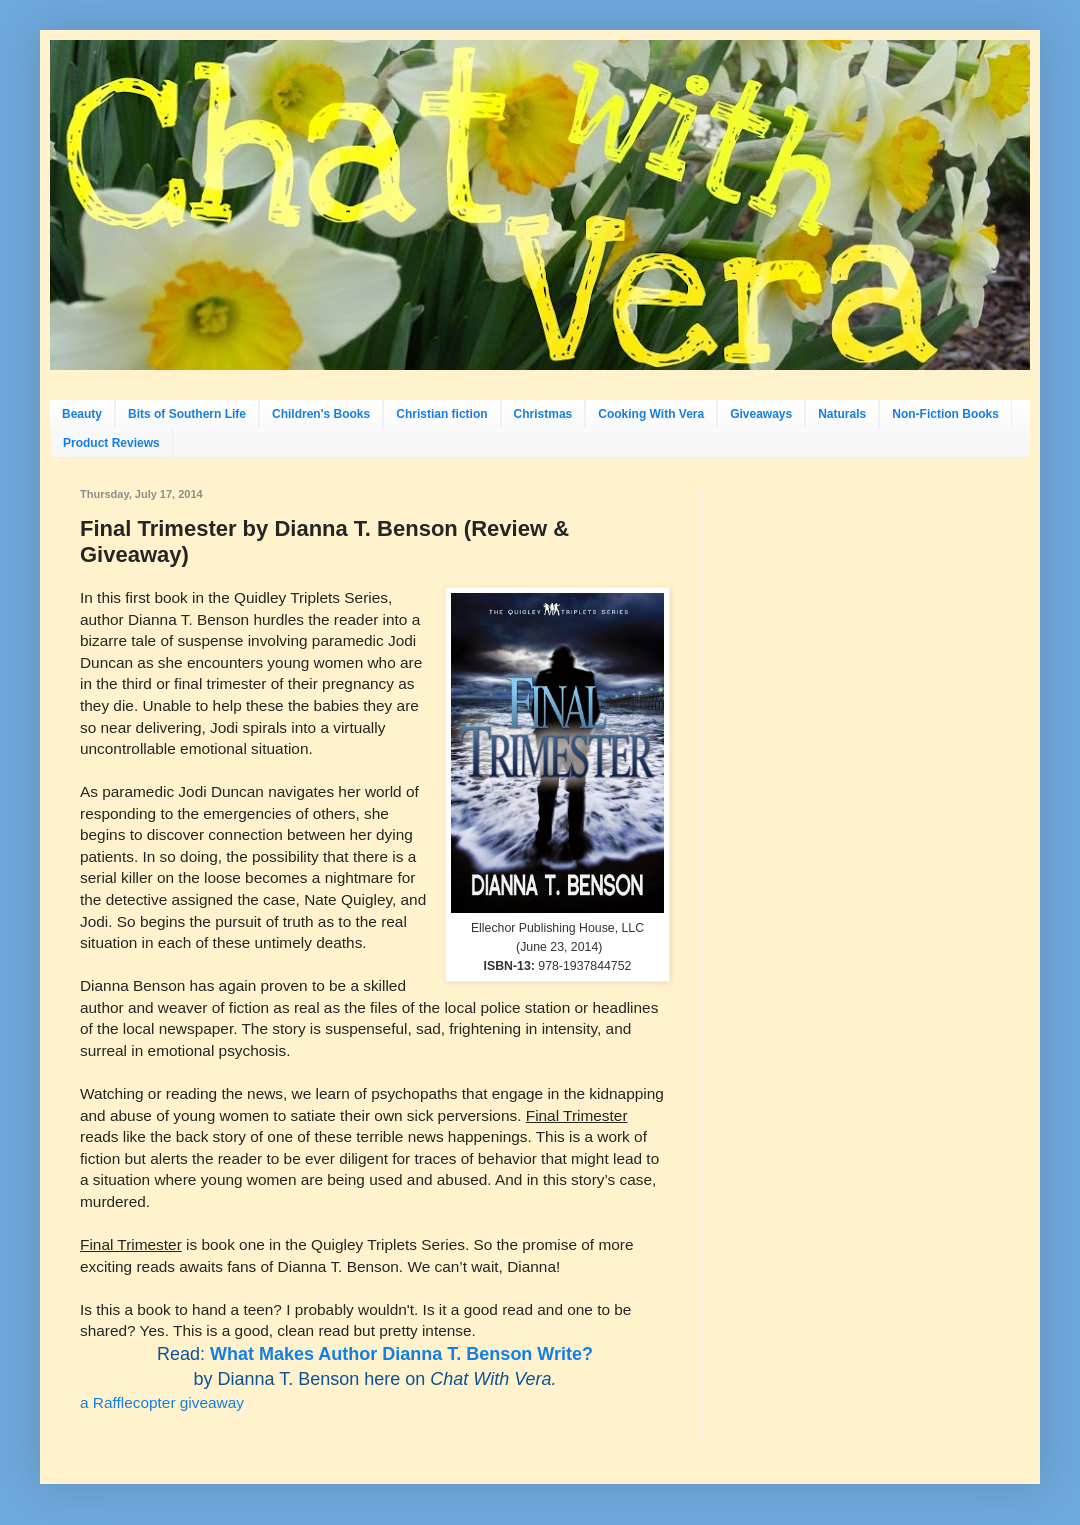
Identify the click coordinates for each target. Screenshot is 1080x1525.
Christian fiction (441, 414)
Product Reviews (111, 443)
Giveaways (761, 414)
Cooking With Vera (651, 414)
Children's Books (321, 414)
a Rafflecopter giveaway (162, 1402)
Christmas (543, 414)
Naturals (842, 414)
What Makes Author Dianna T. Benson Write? (401, 1354)
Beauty (82, 414)
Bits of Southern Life (187, 414)
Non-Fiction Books (945, 414)
